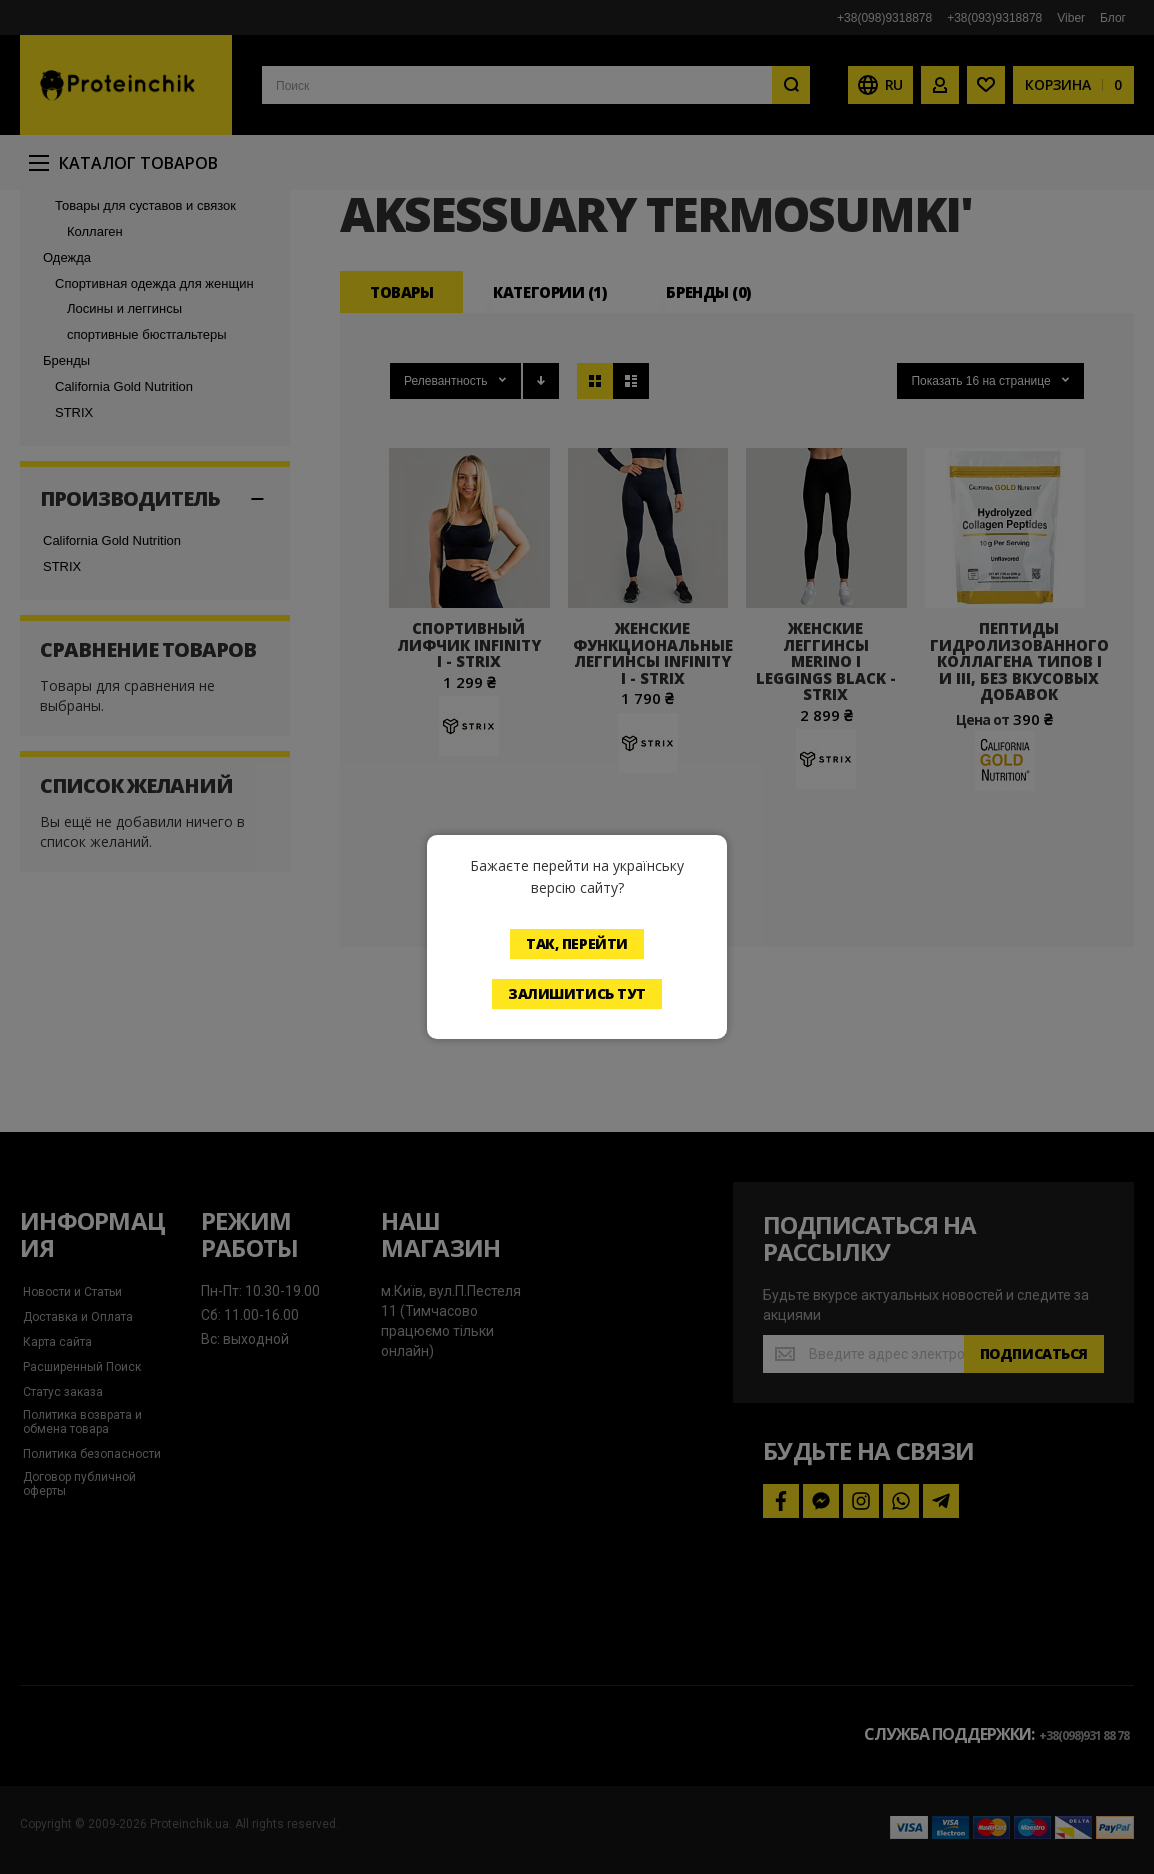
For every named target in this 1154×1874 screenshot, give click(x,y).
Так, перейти (577, 943)
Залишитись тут (577, 993)
